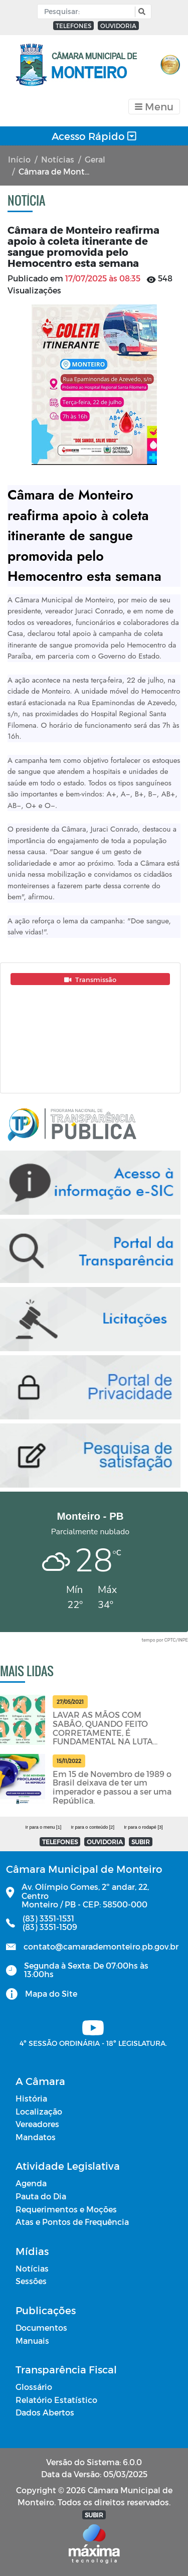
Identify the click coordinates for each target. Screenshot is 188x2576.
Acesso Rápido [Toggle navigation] (94, 136)
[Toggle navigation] (154, 106)
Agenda (31, 2183)
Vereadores (37, 2124)
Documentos (41, 2327)
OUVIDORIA (118, 25)
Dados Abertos (45, 2412)
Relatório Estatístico (56, 2399)
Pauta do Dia (41, 2196)
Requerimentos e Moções (66, 2209)
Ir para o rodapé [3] (143, 1827)
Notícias (57, 159)
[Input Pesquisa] (88, 11)
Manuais (32, 2340)
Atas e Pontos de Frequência (72, 2221)
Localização (39, 2111)
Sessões (31, 2281)
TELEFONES (73, 25)
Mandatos (36, 2137)
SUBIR (140, 1841)
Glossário (34, 2386)
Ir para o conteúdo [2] (92, 1827)
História (31, 2098)
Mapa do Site (51, 1993)
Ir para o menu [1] (43, 1827)
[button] (140, 12)
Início (19, 159)
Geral (95, 159)
